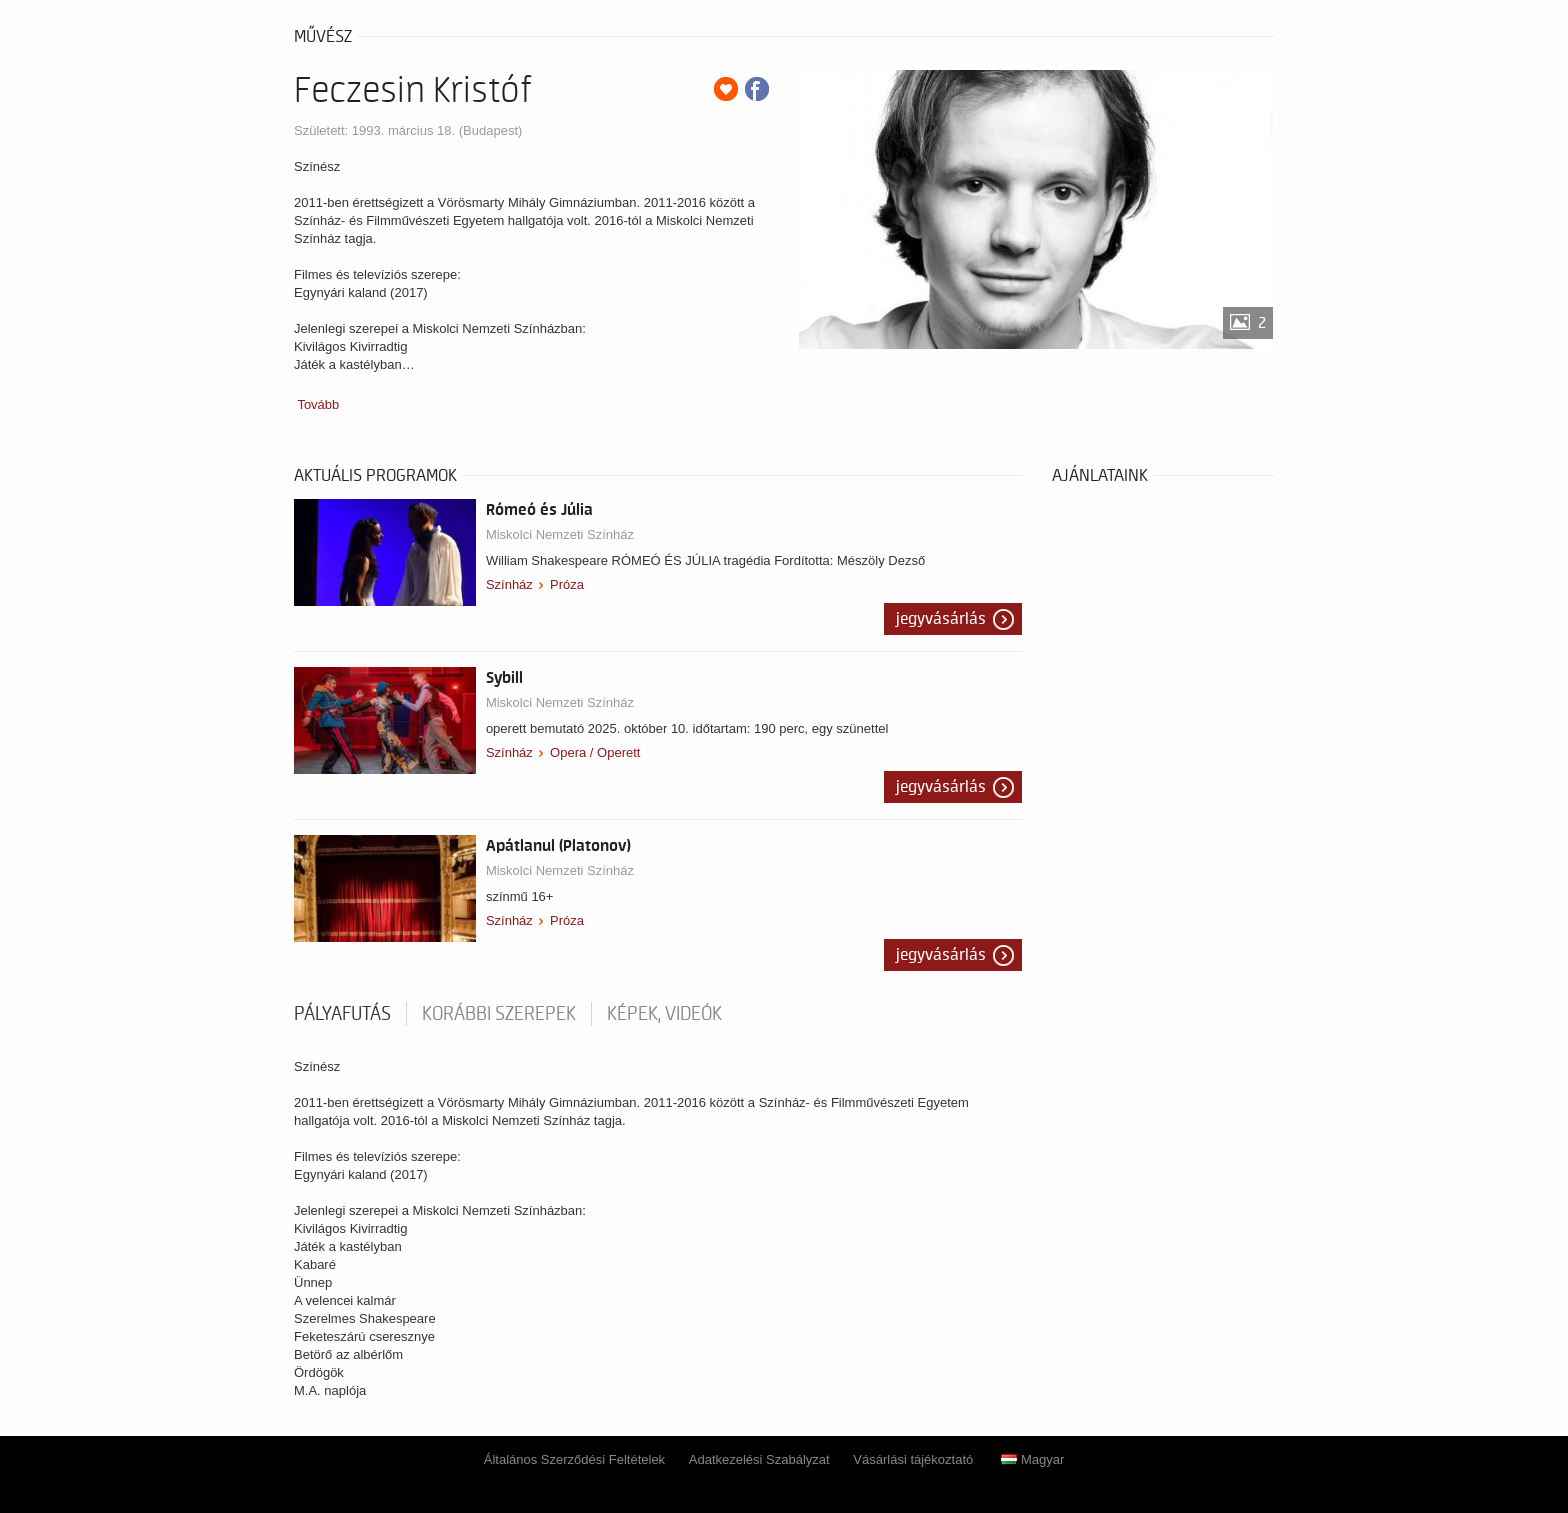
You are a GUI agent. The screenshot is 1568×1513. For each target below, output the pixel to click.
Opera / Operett (595, 752)
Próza (567, 584)
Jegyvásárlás (941, 619)
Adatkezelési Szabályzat (759, 1459)
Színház (509, 584)
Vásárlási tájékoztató (913, 1459)
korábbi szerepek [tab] (499, 1014)
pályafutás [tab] (342, 1014)
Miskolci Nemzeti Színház (560, 534)
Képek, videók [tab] (664, 1014)
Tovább (318, 404)
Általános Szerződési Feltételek (574, 1459)
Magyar (1032, 1459)
